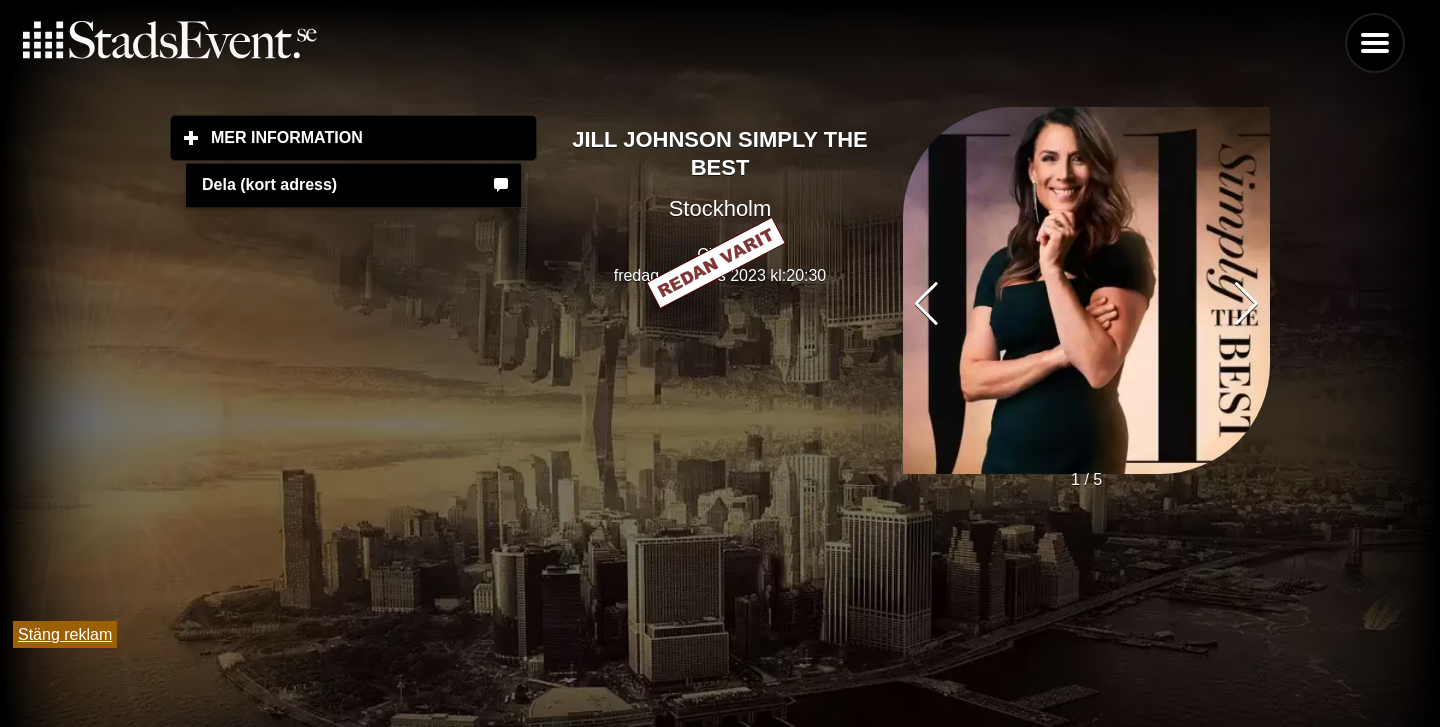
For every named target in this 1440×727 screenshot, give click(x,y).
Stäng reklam (65, 634)
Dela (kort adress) (269, 184)
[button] (1246, 304)
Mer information (374, 137)
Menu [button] (1375, 43)
